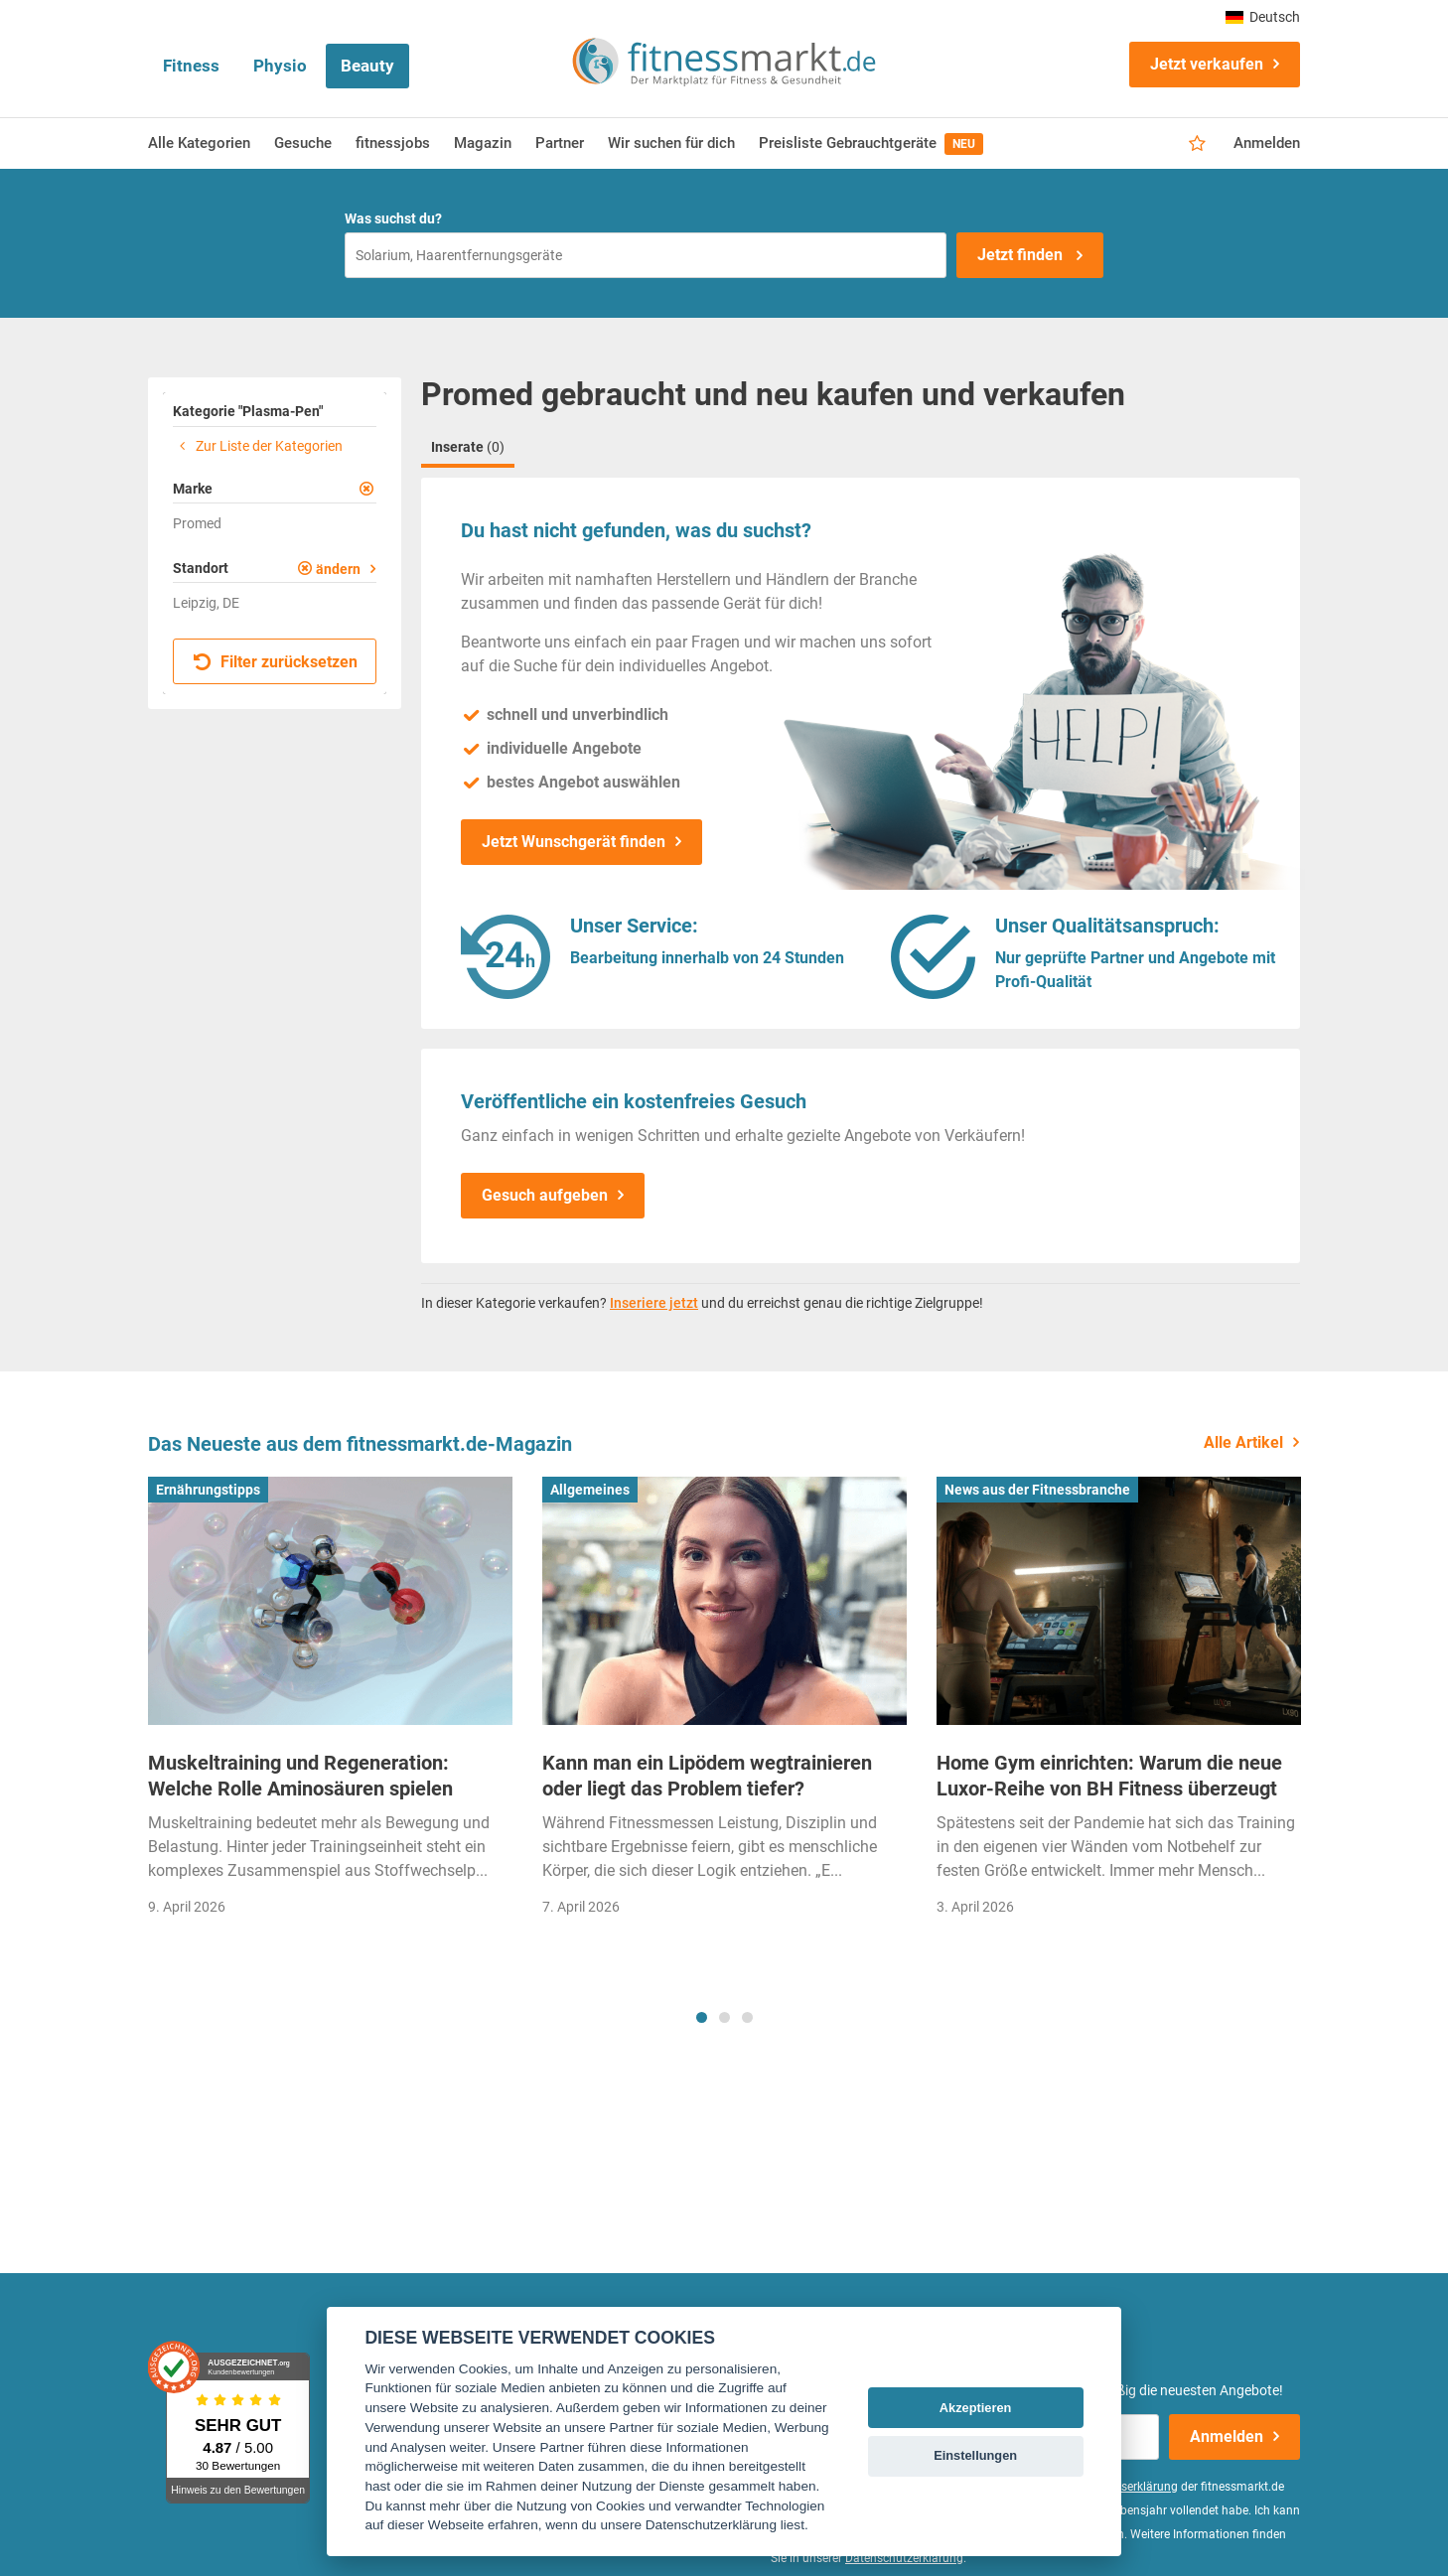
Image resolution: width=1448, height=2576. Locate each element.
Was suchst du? (393, 218)
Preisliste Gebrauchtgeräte (871, 144)
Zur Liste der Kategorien (258, 446)
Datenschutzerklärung (904, 2558)
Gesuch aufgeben (545, 1195)
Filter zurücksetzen (276, 661)
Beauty (367, 65)
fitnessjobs (393, 143)
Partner (559, 143)
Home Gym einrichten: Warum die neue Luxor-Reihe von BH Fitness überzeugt (1109, 1775)
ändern (338, 569)
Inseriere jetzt (654, 1303)
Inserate (468, 447)
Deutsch (1263, 17)
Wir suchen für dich (671, 143)
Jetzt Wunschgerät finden (573, 841)
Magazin (482, 143)
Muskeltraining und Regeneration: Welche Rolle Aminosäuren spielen (300, 1775)
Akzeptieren (976, 2407)
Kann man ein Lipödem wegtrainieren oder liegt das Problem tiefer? (707, 1775)
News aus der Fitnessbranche (1037, 1490)
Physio (280, 65)
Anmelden (1266, 143)
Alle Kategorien (199, 143)
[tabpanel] (330, 1703)
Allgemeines (590, 1490)
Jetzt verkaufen (1206, 64)
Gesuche (303, 143)
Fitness (191, 65)
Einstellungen (975, 2455)
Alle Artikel (1243, 1442)
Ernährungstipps (208, 1490)
